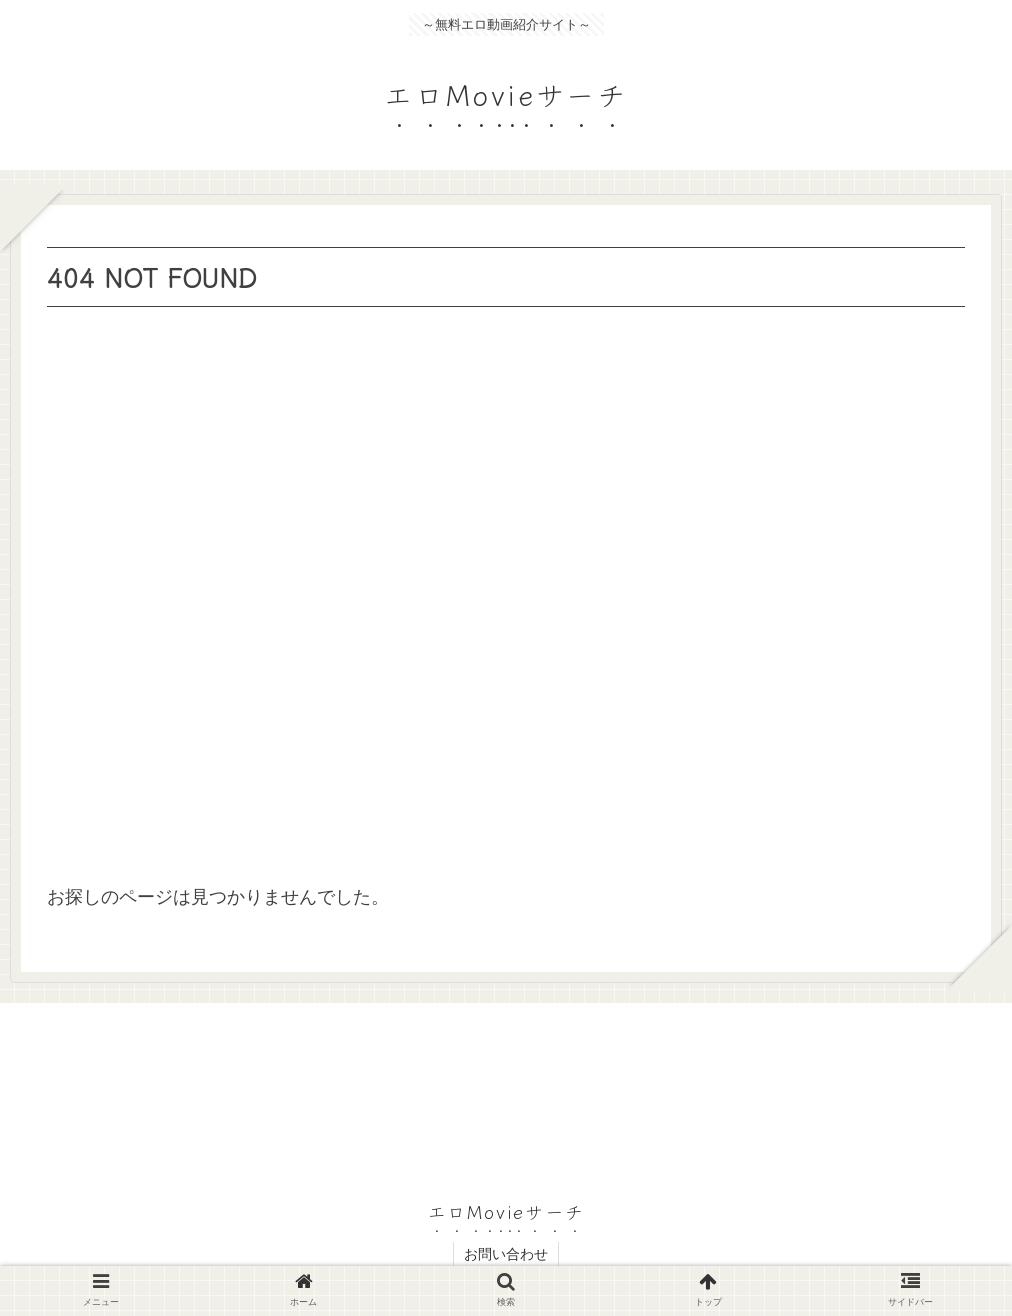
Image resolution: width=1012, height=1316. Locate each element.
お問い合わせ (506, 1254)
